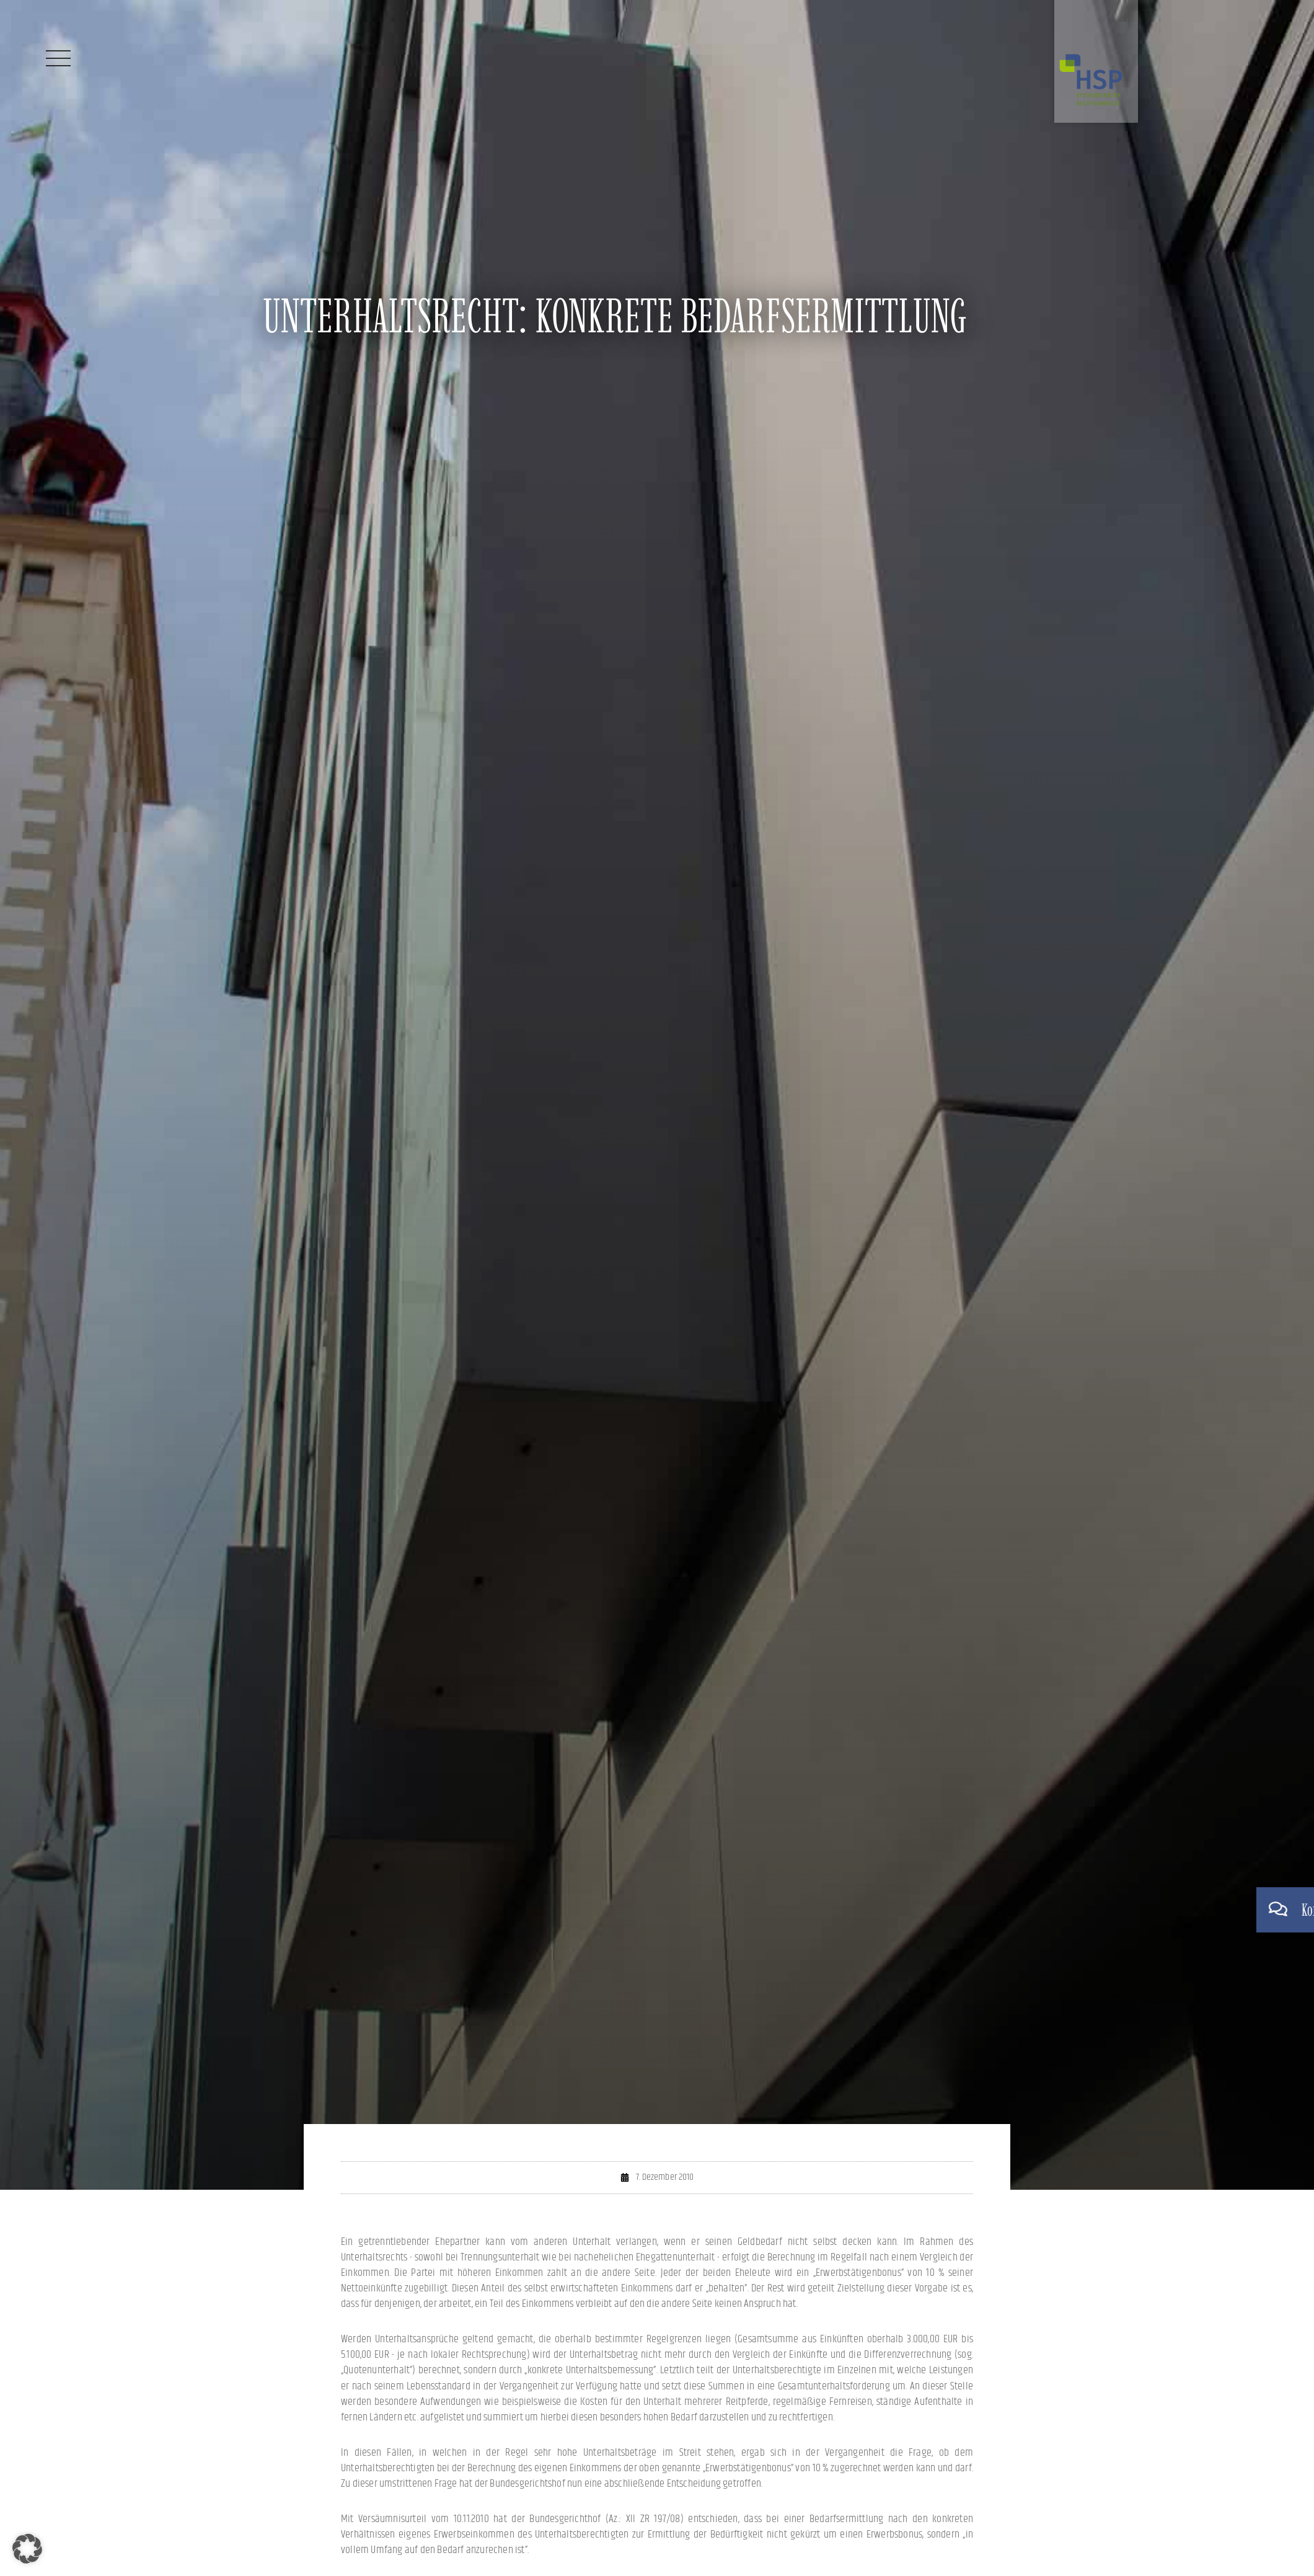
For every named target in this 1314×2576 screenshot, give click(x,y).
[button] (27, 2548)
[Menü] (58, 58)
